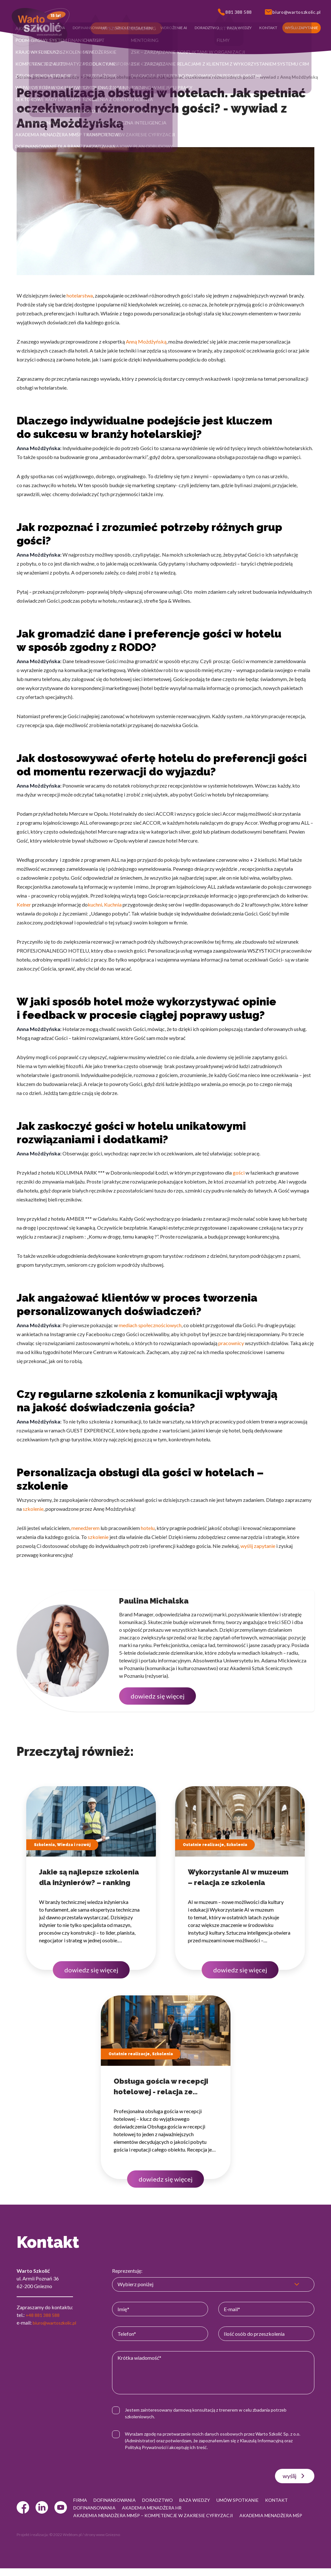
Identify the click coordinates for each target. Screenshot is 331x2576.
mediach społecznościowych (150, 1325)
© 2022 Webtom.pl (65, 2542)
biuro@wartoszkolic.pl (58, 2322)
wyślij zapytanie (257, 1546)
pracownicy (231, 1343)
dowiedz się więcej (157, 1696)
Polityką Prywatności (152, 2447)
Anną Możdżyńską (146, 341)
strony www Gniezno (102, 2542)
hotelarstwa (80, 295)
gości (239, 1172)
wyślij (295, 2476)
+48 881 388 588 (44, 2315)
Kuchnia (113, 904)
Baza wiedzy (66, 77)
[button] (59, 27)
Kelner (24, 904)
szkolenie (33, 1509)
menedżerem (85, 1528)
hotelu (148, 1528)
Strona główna (32, 77)
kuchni (95, 904)
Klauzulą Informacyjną (268, 2440)
